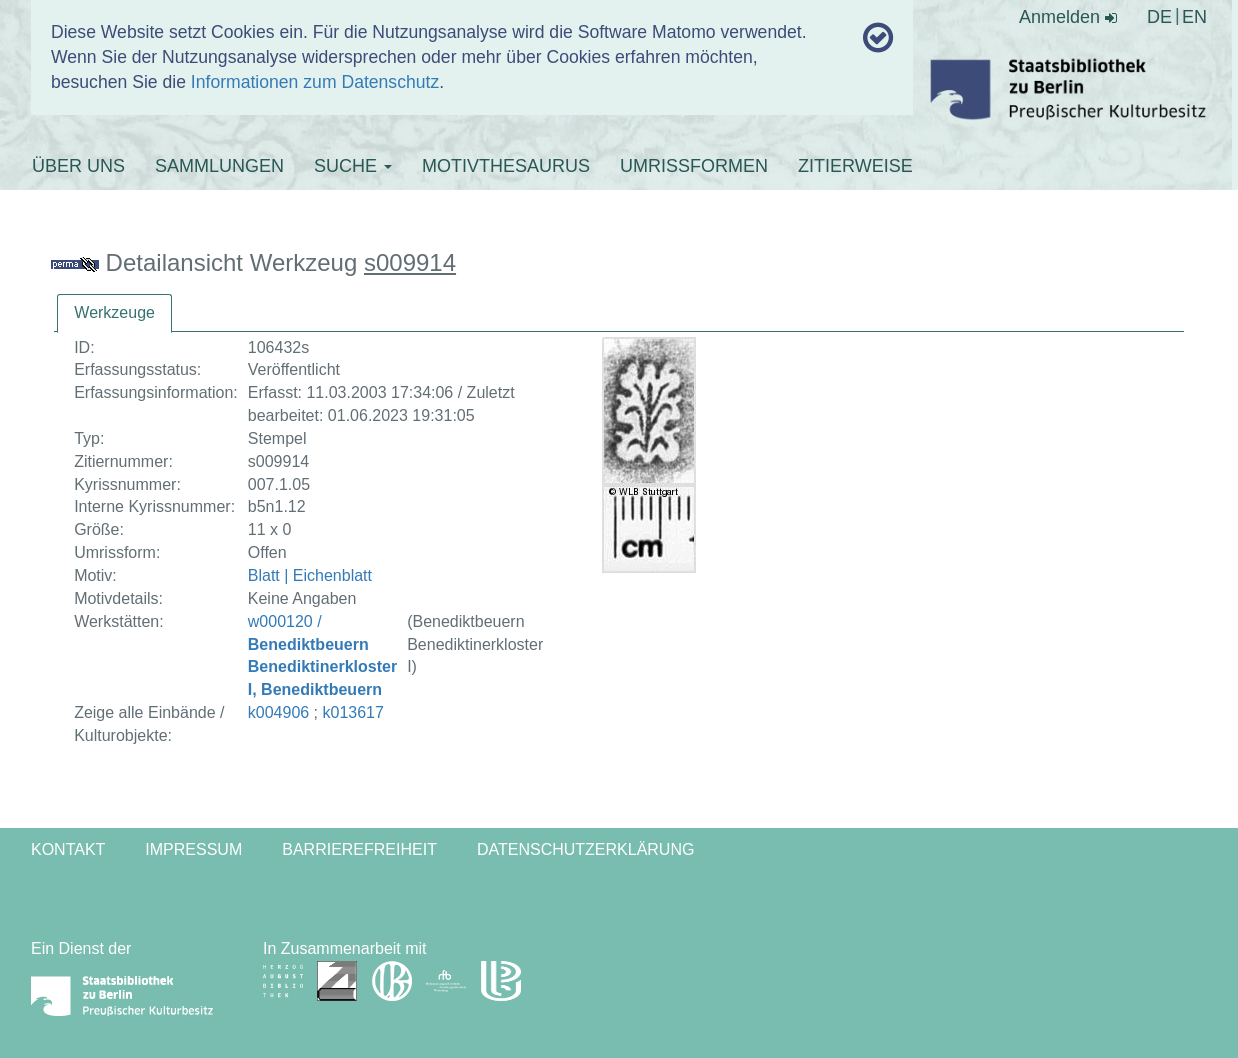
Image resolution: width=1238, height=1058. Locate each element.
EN (1194, 17)
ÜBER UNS (78, 166)
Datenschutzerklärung (586, 849)
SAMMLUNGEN (219, 166)
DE (1159, 17)
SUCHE (353, 166)
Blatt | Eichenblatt (310, 575)
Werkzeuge (114, 312)
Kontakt (68, 849)
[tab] (114, 313)
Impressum (193, 849)
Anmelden (1068, 17)
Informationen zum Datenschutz (315, 82)
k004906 (278, 712)
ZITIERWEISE (855, 166)
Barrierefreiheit (359, 849)
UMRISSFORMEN (694, 166)
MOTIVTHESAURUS (506, 166)
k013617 (353, 712)
